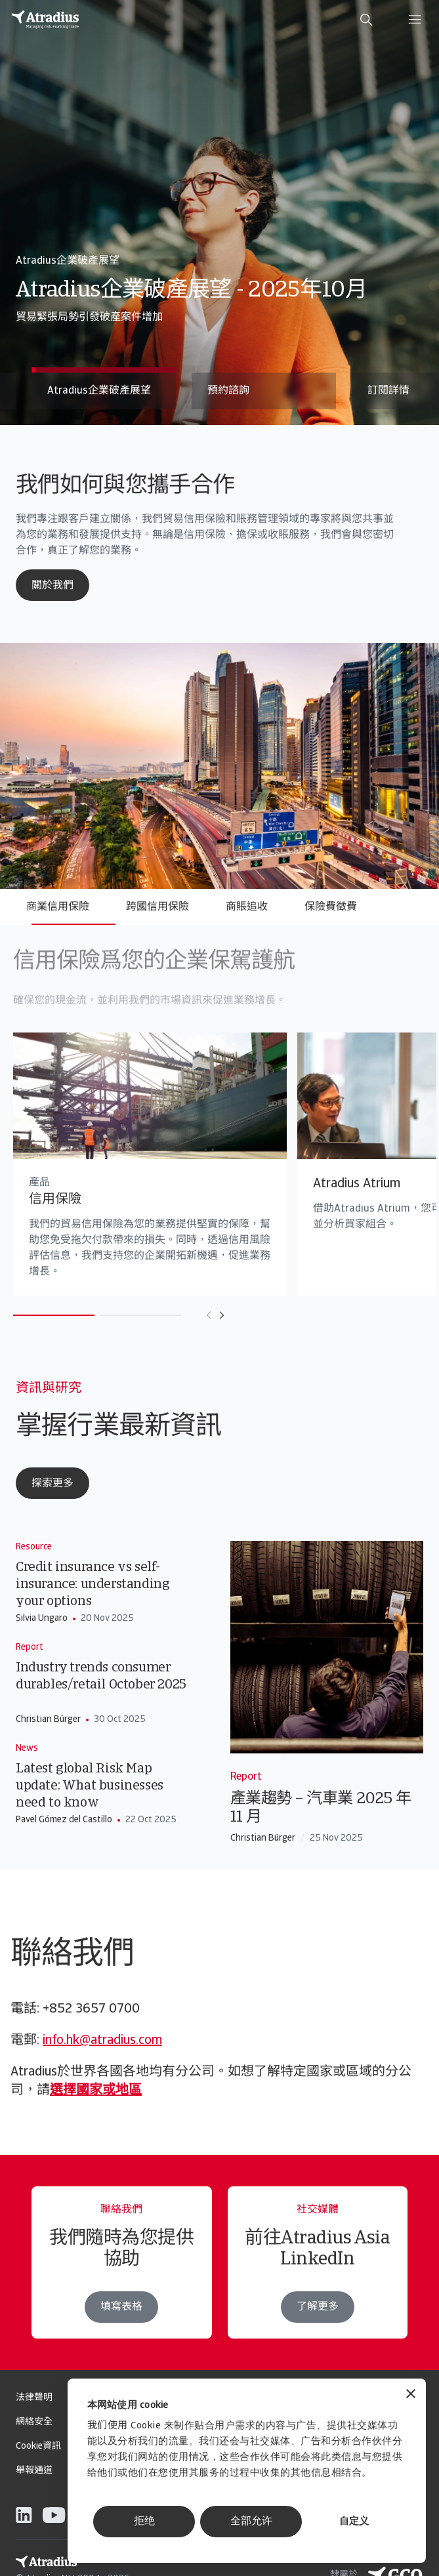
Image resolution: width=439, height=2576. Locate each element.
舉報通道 (34, 2471)
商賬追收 (247, 907)
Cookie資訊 (38, 2446)
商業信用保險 (57, 907)
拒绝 (144, 2521)
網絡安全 (34, 2422)
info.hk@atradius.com (102, 2040)
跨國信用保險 (157, 907)
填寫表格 (121, 2330)
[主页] (45, 19)
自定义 (354, 2522)
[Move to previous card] (181, 1315)
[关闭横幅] (410, 2395)
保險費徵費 (330, 907)
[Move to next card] (194, 1315)
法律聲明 (34, 2398)
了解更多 (318, 2333)
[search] (366, 19)
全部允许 (251, 2521)
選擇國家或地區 (96, 2090)
